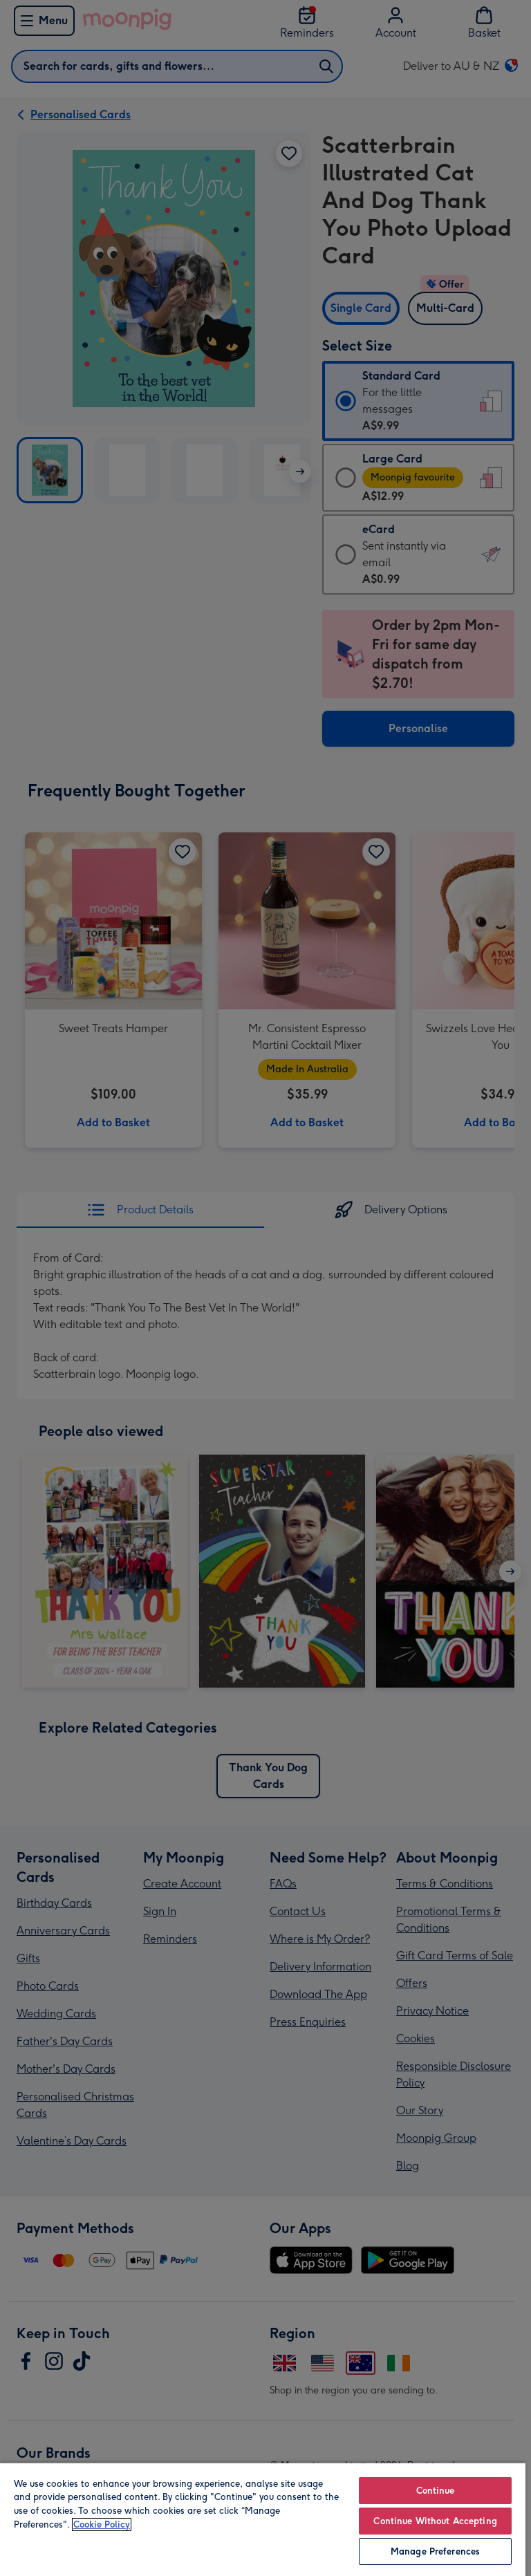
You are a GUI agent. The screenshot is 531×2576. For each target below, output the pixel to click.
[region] (262, 2519)
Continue (435, 2490)
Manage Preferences (435, 2551)
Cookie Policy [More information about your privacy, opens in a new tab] (101, 2524)
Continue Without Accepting (434, 2521)
